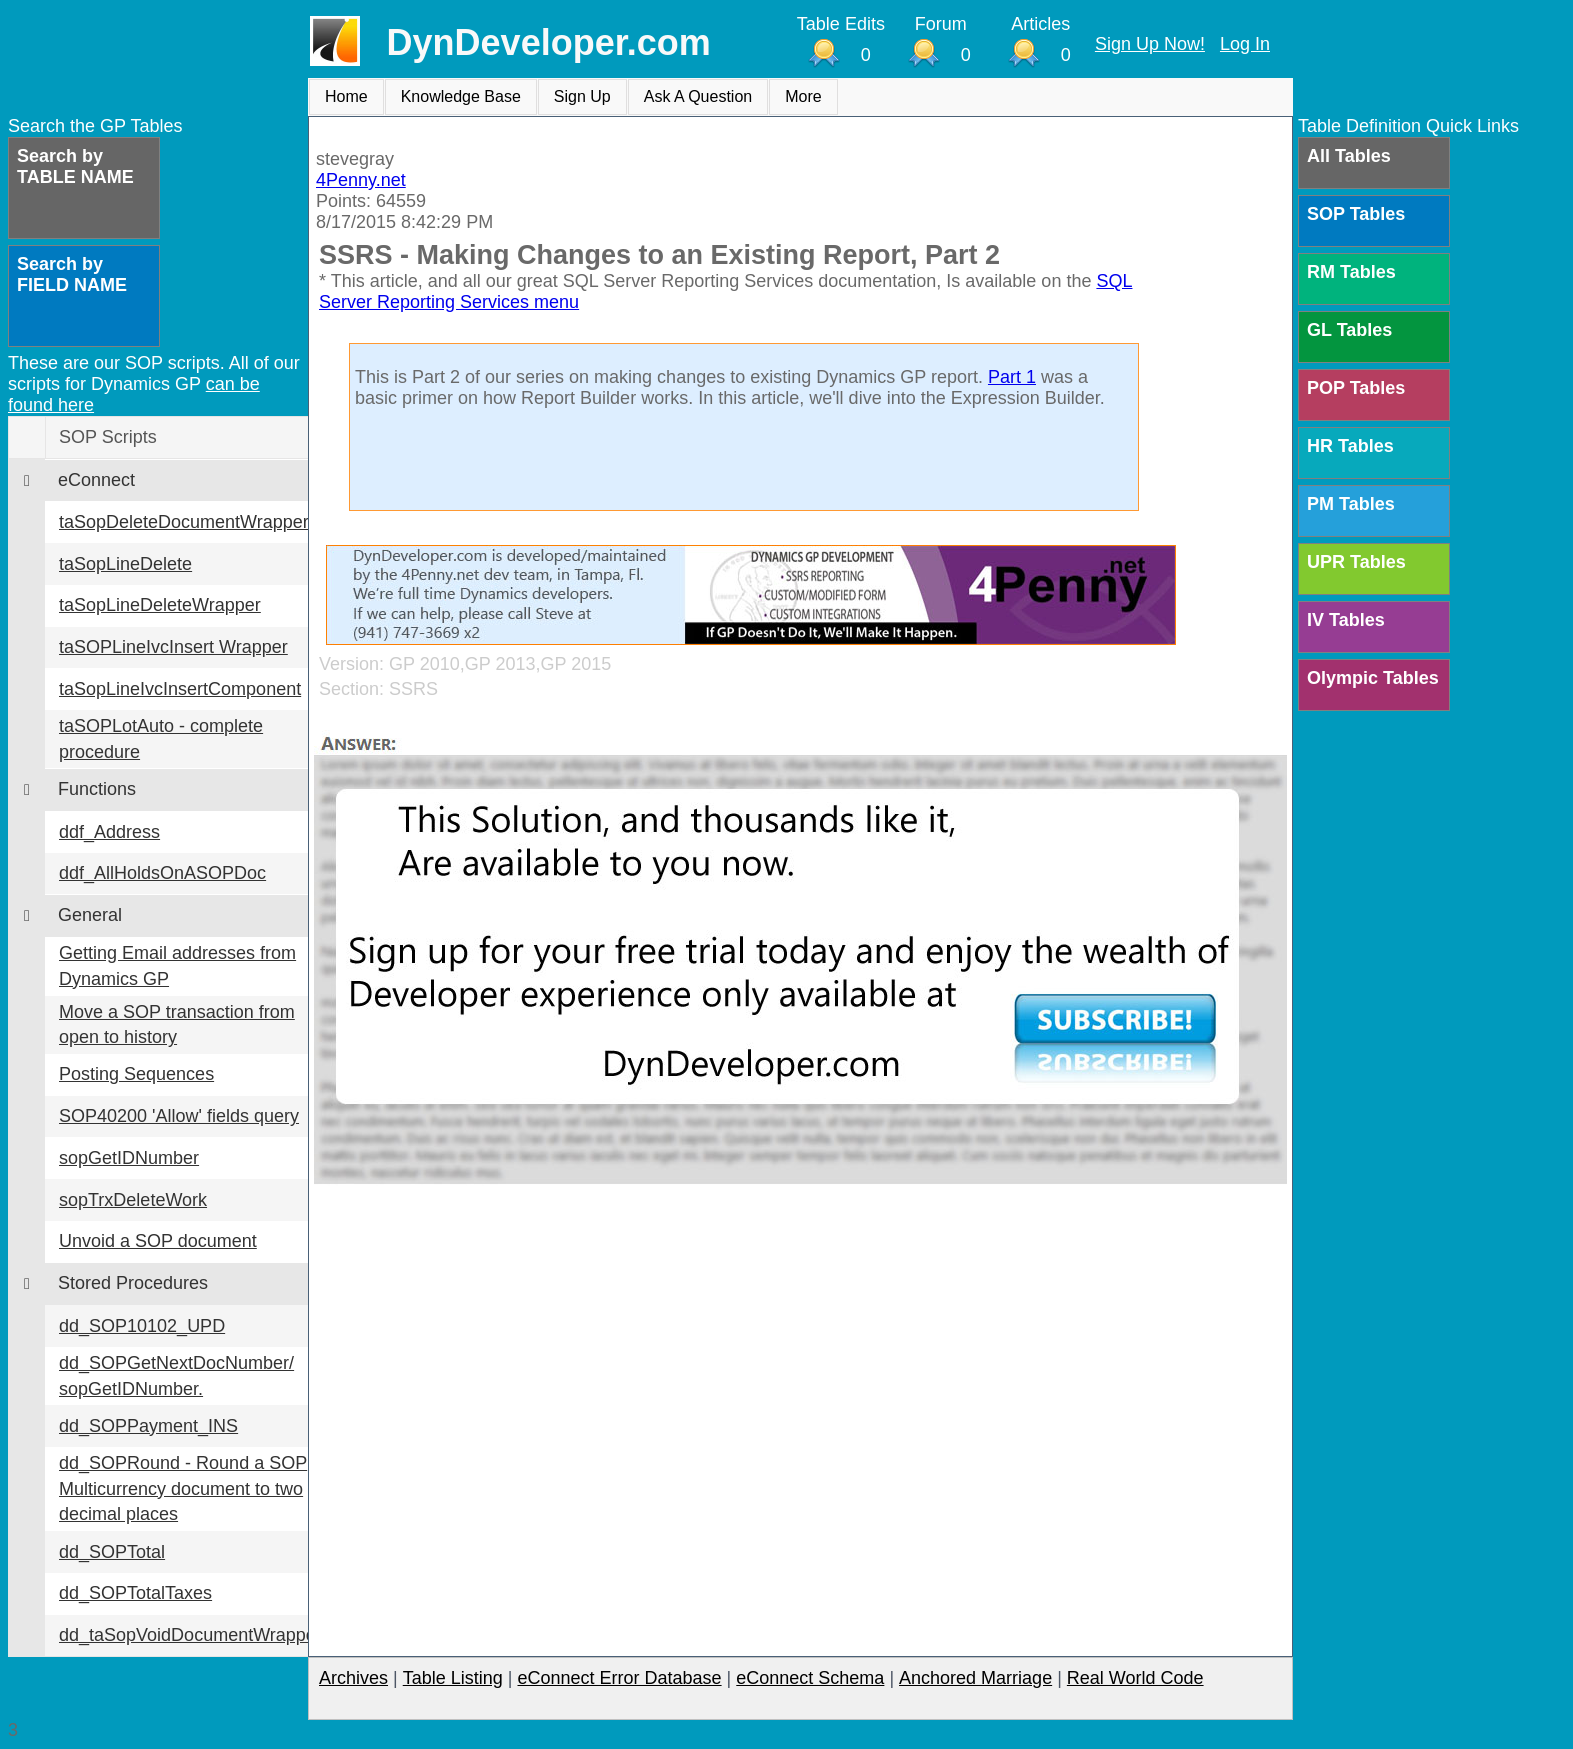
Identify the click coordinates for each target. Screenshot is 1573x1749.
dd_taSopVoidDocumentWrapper (190, 1635)
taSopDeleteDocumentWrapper (184, 522)
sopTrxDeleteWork (133, 1200)
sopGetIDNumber (129, 1158)
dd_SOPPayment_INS (148, 1426)
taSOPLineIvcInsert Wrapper (173, 647)
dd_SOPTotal (112, 1552)
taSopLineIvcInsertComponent (180, 689)
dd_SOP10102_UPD (142, 1326)
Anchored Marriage (975, 1678)
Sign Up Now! (1150, 44)
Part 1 (1012, 377)
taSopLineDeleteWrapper (160, 605)
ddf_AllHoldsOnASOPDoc (162, 873)
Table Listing (453, 1678)
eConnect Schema (810, 1678)
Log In (1245, 44)
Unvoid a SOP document (158, 1241)
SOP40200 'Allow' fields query (179, 1116)
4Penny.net (361, 180)
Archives (353, 1678)
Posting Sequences (136, 1074)
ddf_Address (109, 832)
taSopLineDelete (125, 564)
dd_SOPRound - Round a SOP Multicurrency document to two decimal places (183, 1488)
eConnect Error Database (619, 1678)
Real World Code (1135, 1678)
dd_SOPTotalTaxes (135, 1593)
